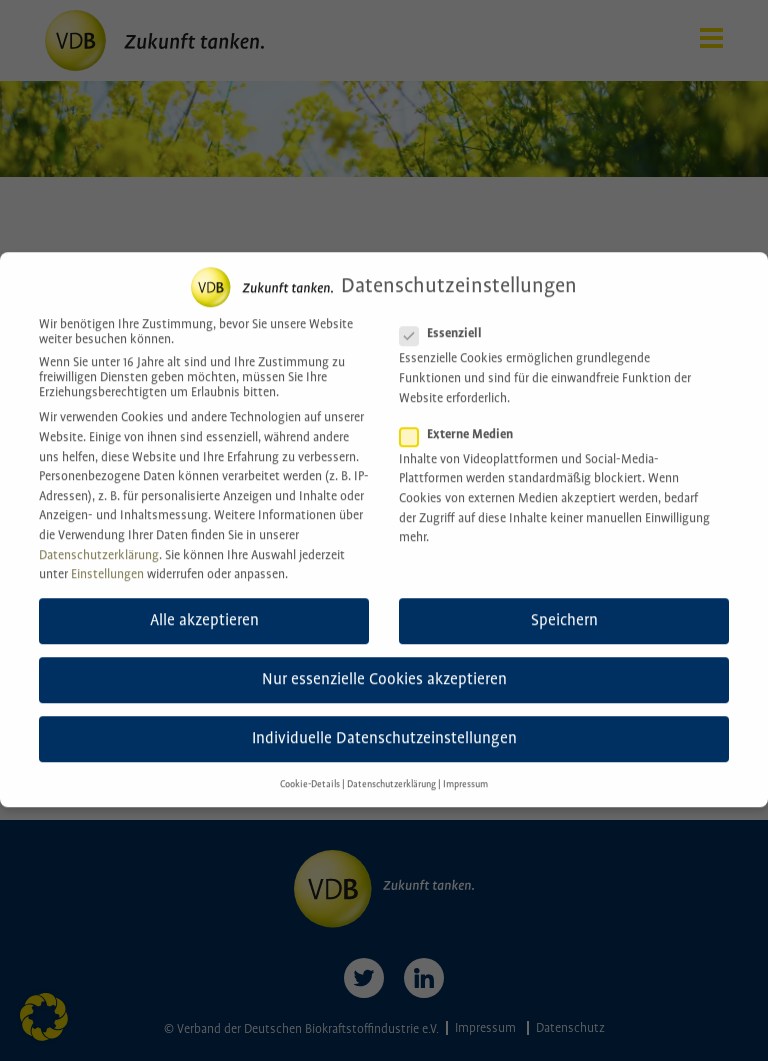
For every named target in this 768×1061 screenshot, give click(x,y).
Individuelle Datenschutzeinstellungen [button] (384, 721)
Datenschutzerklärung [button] (391, 766)
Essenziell (447, 316)
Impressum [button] (465, 766)
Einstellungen (107, 556)
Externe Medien (462, 416)
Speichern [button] (564, 602)
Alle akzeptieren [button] (204, 602)
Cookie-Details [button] (310, 766)
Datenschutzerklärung (99, 537)
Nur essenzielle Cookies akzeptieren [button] (384, 661)
